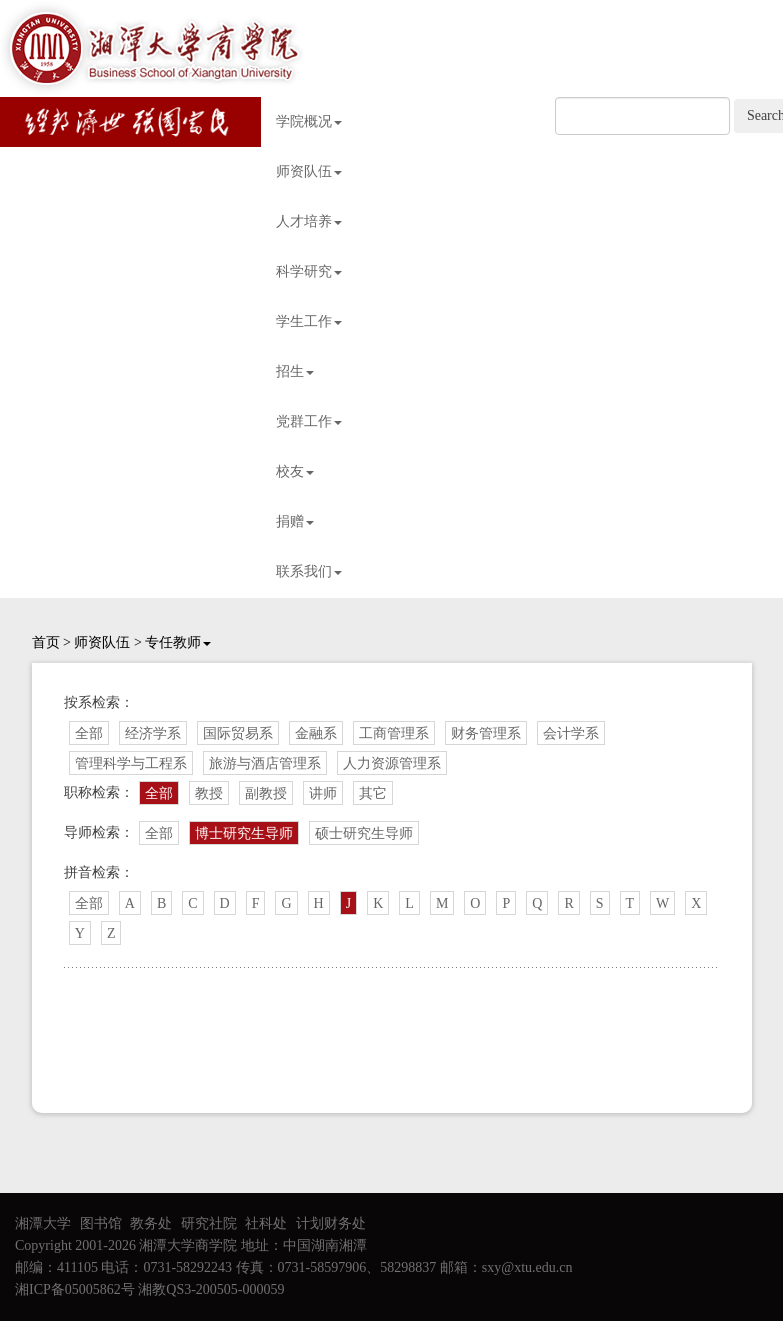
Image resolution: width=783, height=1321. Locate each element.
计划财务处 (331, 1223)
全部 (89, 733)
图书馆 (101, 1223)
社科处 (266, 1223)
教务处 (151, 1223)
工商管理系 (394, 733)
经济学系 (153, 733)
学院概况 (309, 121)
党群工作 (309, 421)
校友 (295, 471)
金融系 (316, 733)
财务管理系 (486, 733)
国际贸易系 (238, 733)
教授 (209, 793)
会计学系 (571, 733)
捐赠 (295, 521)
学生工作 (309, 321)
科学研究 (309, 271)
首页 (46, 642)
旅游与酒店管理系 (265, 763)
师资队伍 (309, 171)
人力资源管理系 (392, 763)
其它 (373, 793)
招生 (295, 371)
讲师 (323, 793)
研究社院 (209, 1223)
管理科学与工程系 (131, 763)
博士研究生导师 (244, 833)
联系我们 (309, 571)
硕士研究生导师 (364, 833)
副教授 (266, 793)
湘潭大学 (43, 1223)
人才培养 (309, 221)
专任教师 (178, 642)
